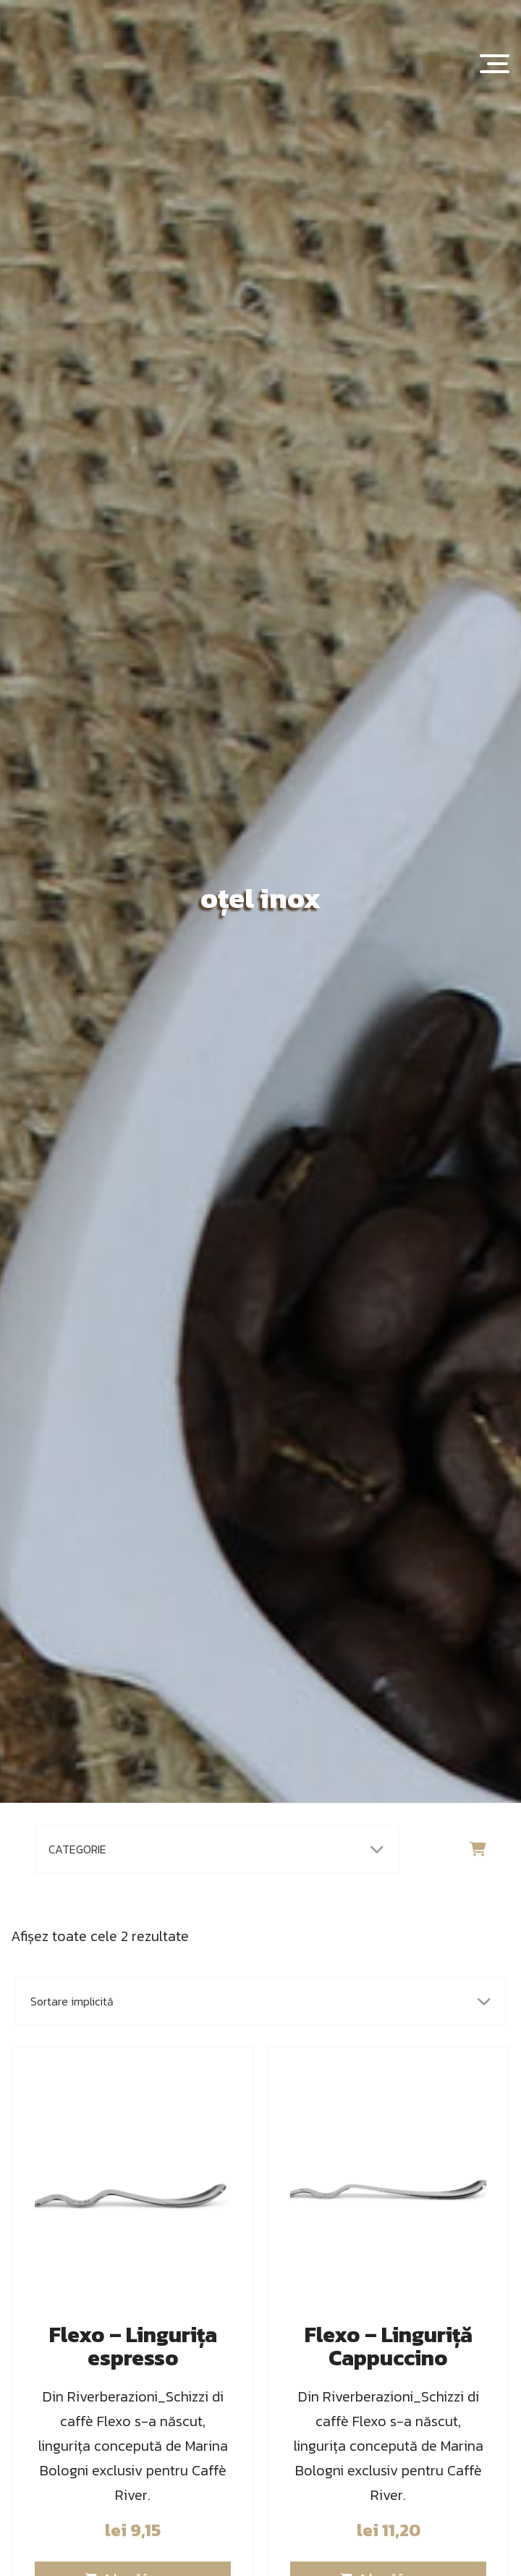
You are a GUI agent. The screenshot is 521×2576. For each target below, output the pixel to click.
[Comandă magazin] (260, 2001)
